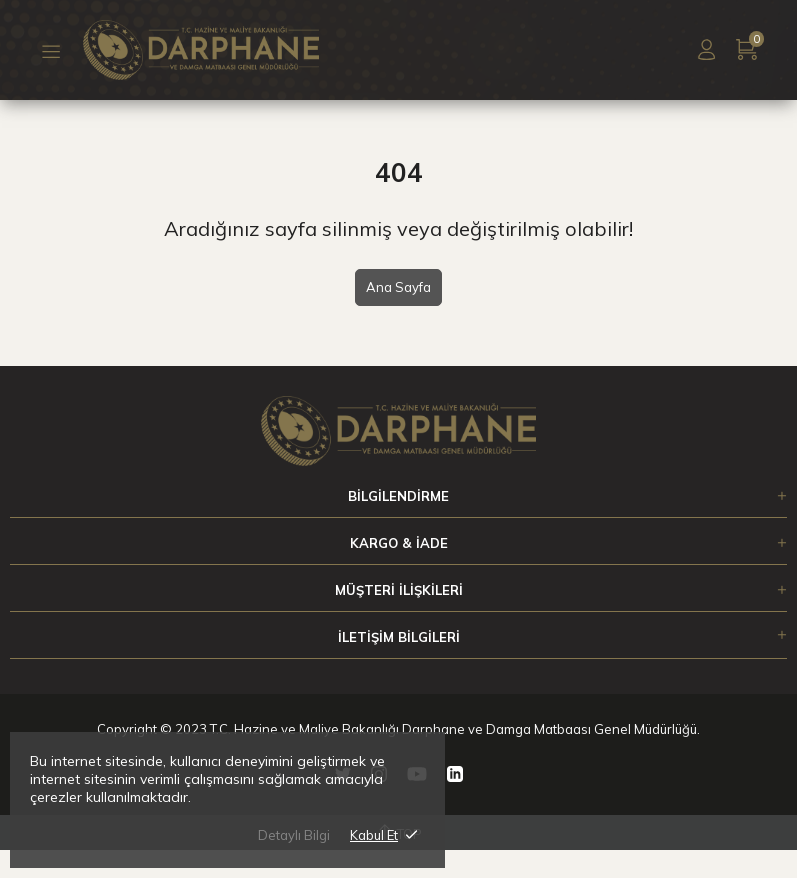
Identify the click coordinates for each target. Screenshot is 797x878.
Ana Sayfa (398, 287)
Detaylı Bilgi (294, 835)
